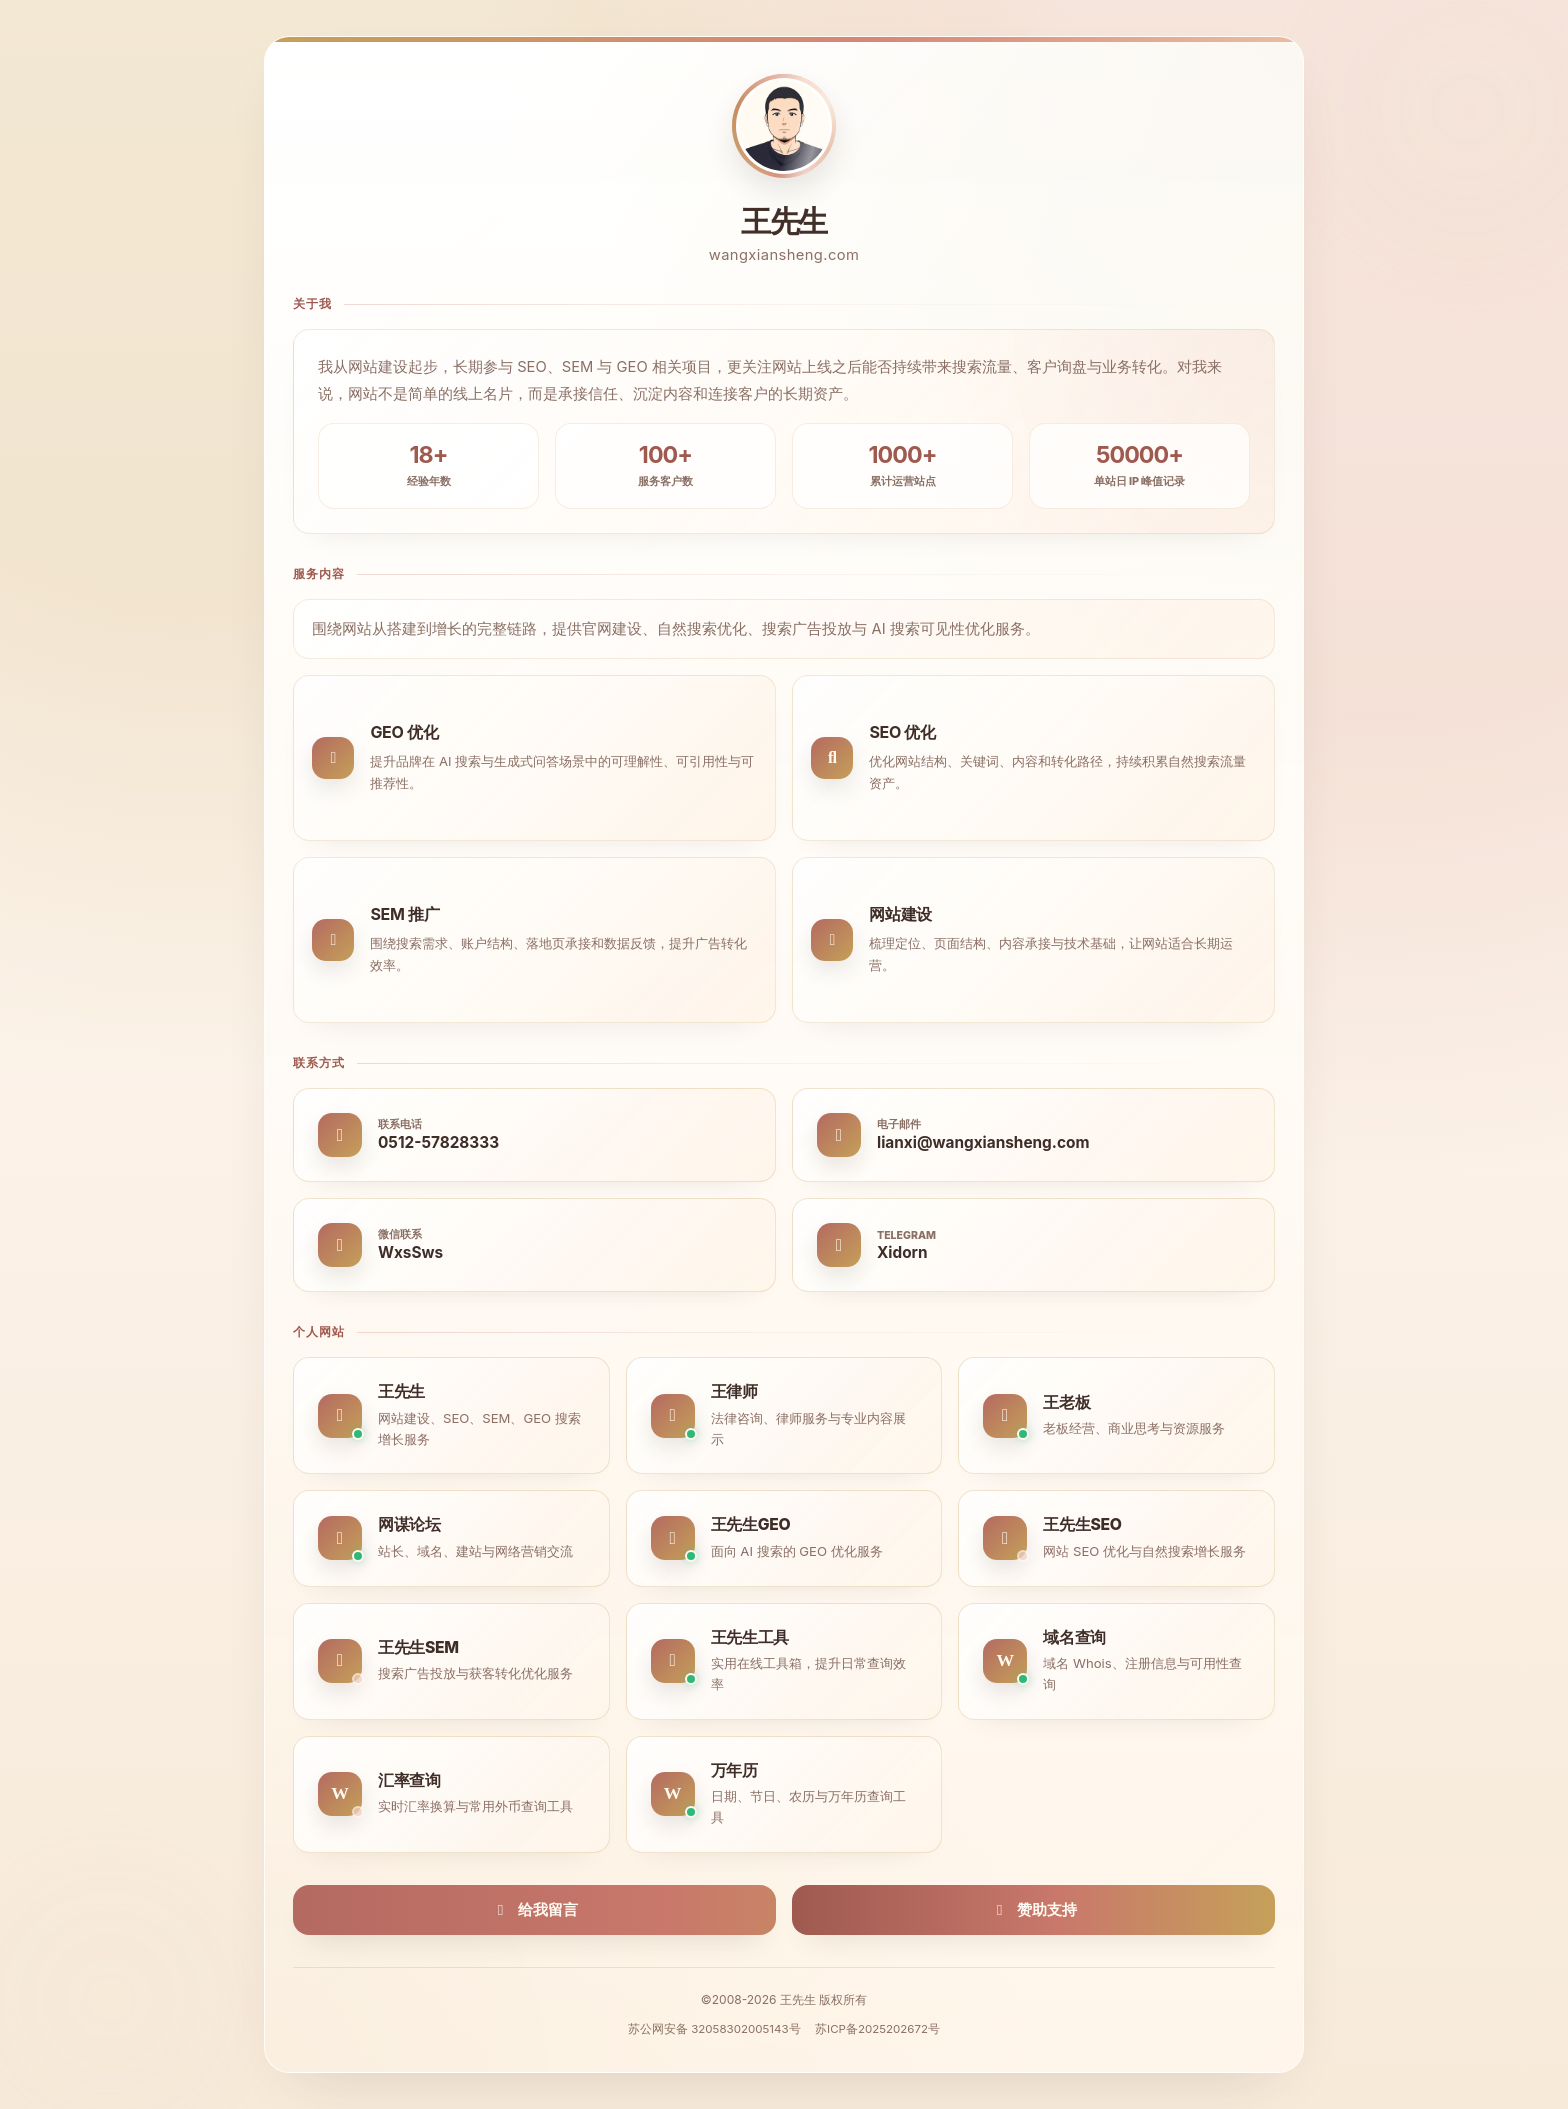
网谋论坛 (409, 1524)
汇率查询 (409, 1780)
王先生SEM (418, 1647)
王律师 (734, 1391)
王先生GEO (751, 1524)
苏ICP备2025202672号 (877, 2029)
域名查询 (1074, 1637)
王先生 (401, 1391)
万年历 (734, 1770)
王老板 (1066, 1402)
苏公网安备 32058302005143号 (714, 2029)
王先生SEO (1082, 1524)
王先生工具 (750, 1637)
